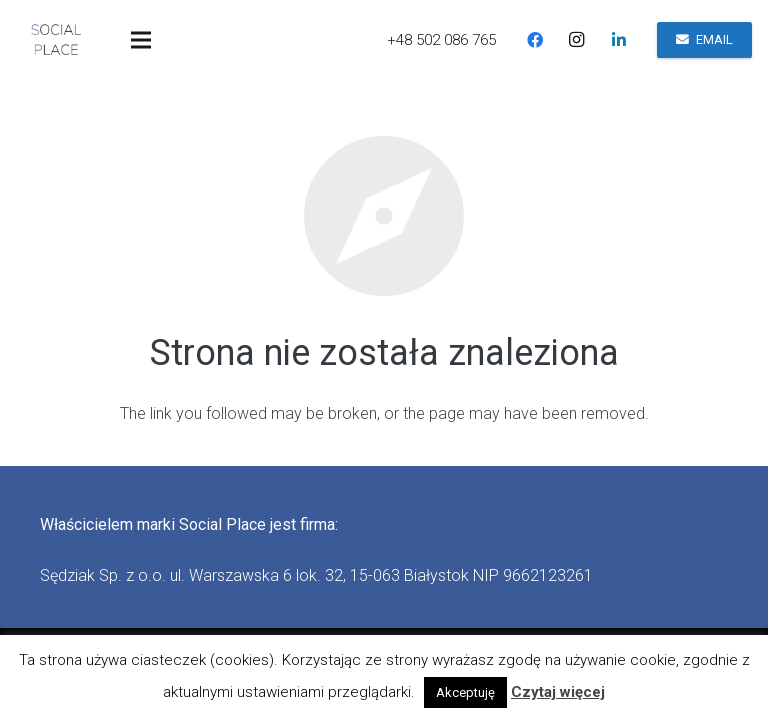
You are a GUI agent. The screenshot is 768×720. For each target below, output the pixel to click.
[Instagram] (577, 40)
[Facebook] (535, 40)
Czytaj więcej (558, 692)
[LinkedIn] (619, 40)
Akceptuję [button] (465, 692)
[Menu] (141, 40)
